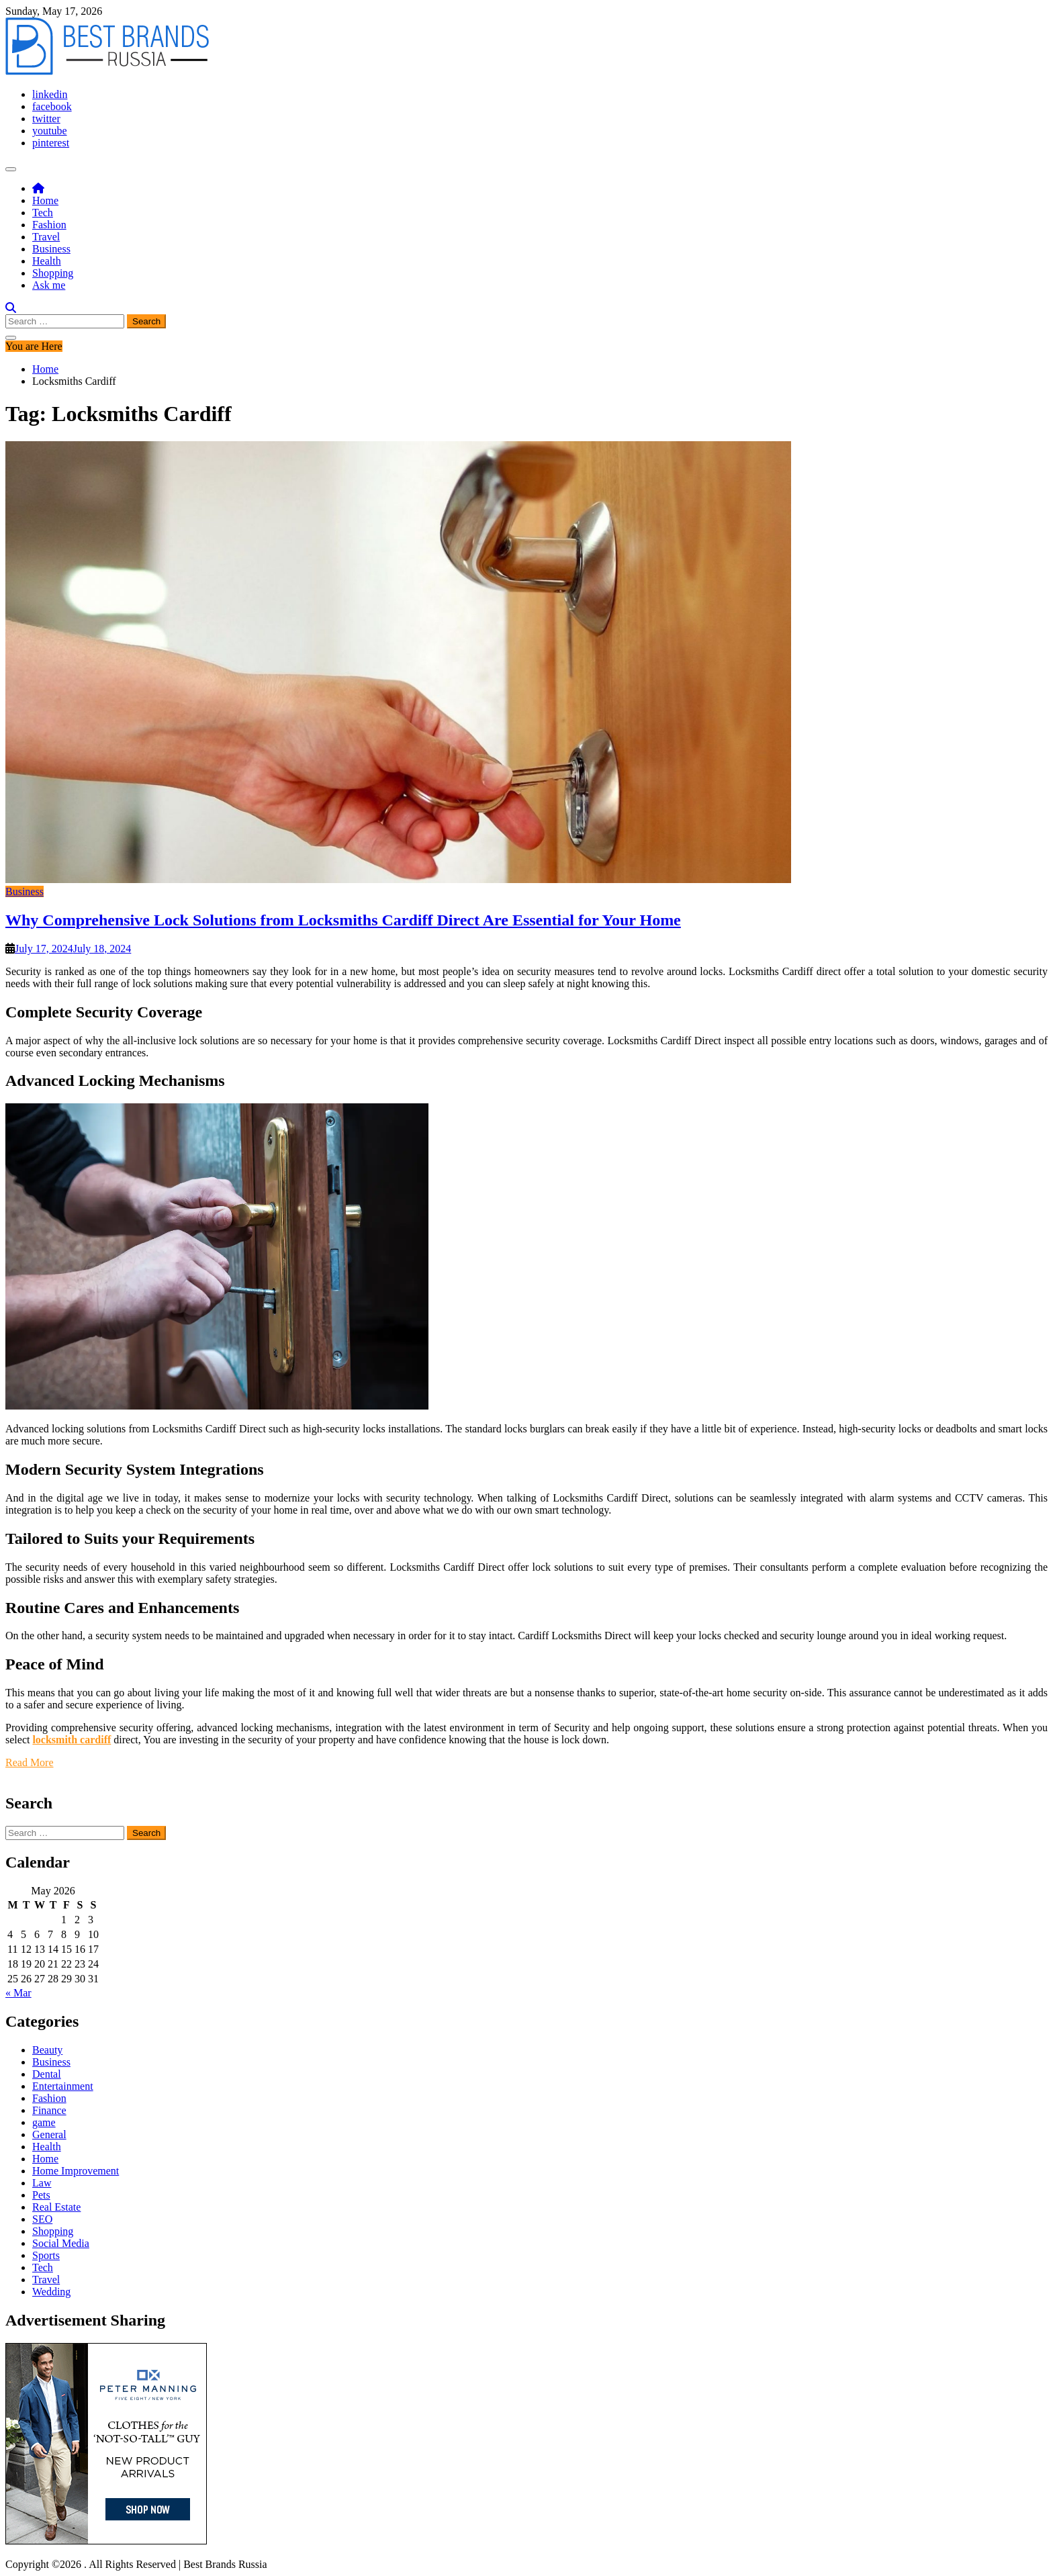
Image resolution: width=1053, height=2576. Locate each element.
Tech (42, 212)
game (44, 2122)
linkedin (49, 94)
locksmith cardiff (71, 1739)
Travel (46, 236)
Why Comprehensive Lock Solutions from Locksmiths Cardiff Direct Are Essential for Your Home (343, 920)
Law (41, 2183)
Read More (29, 1762)
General (49, 2134)
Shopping (52, 273)
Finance (49, 2110)
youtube (49, 130)
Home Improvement (75, 2170)
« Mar (18, 1992)
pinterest (50, 142)
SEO (42, 2219)
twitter (46, 118)
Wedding (51, 2291)
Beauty (47, 2050)
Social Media (60, 2243)
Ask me (48, 285)
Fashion (49, 224)
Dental (46, 2074)
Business (51, 249)
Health (46, 261)
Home (45, 200)
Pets (41, 2195)
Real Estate (56, 2207)
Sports (46, 2255)
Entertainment (62, 2086)
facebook (52, 106)
